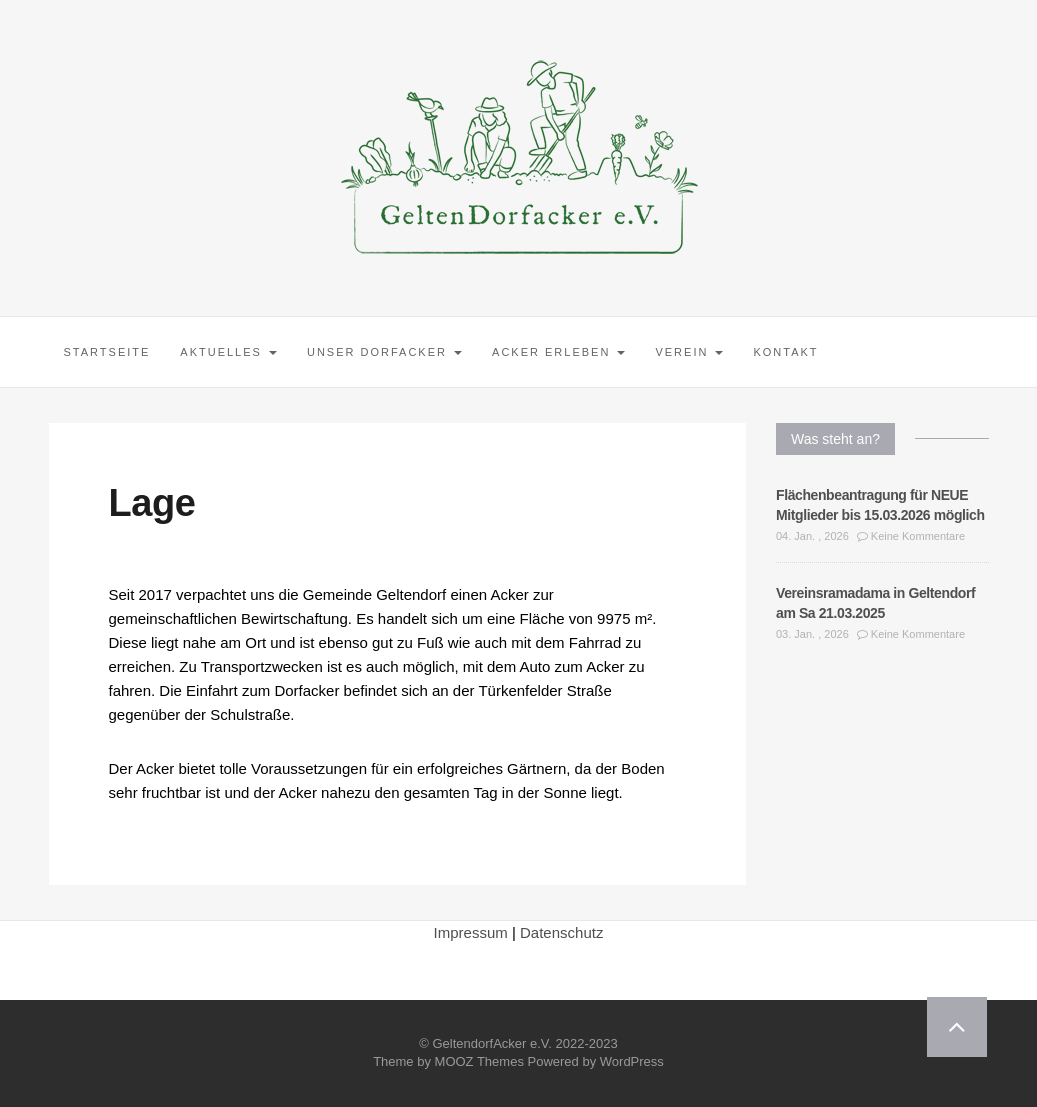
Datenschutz (561, 932)
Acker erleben (558, 352)
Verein (689, 352)
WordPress (632, 1061)
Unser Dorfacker (384, 352)
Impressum (471, 932)
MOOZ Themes (479, 1061)
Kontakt (785, 352)
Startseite (107, 352)
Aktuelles (228, 352)
